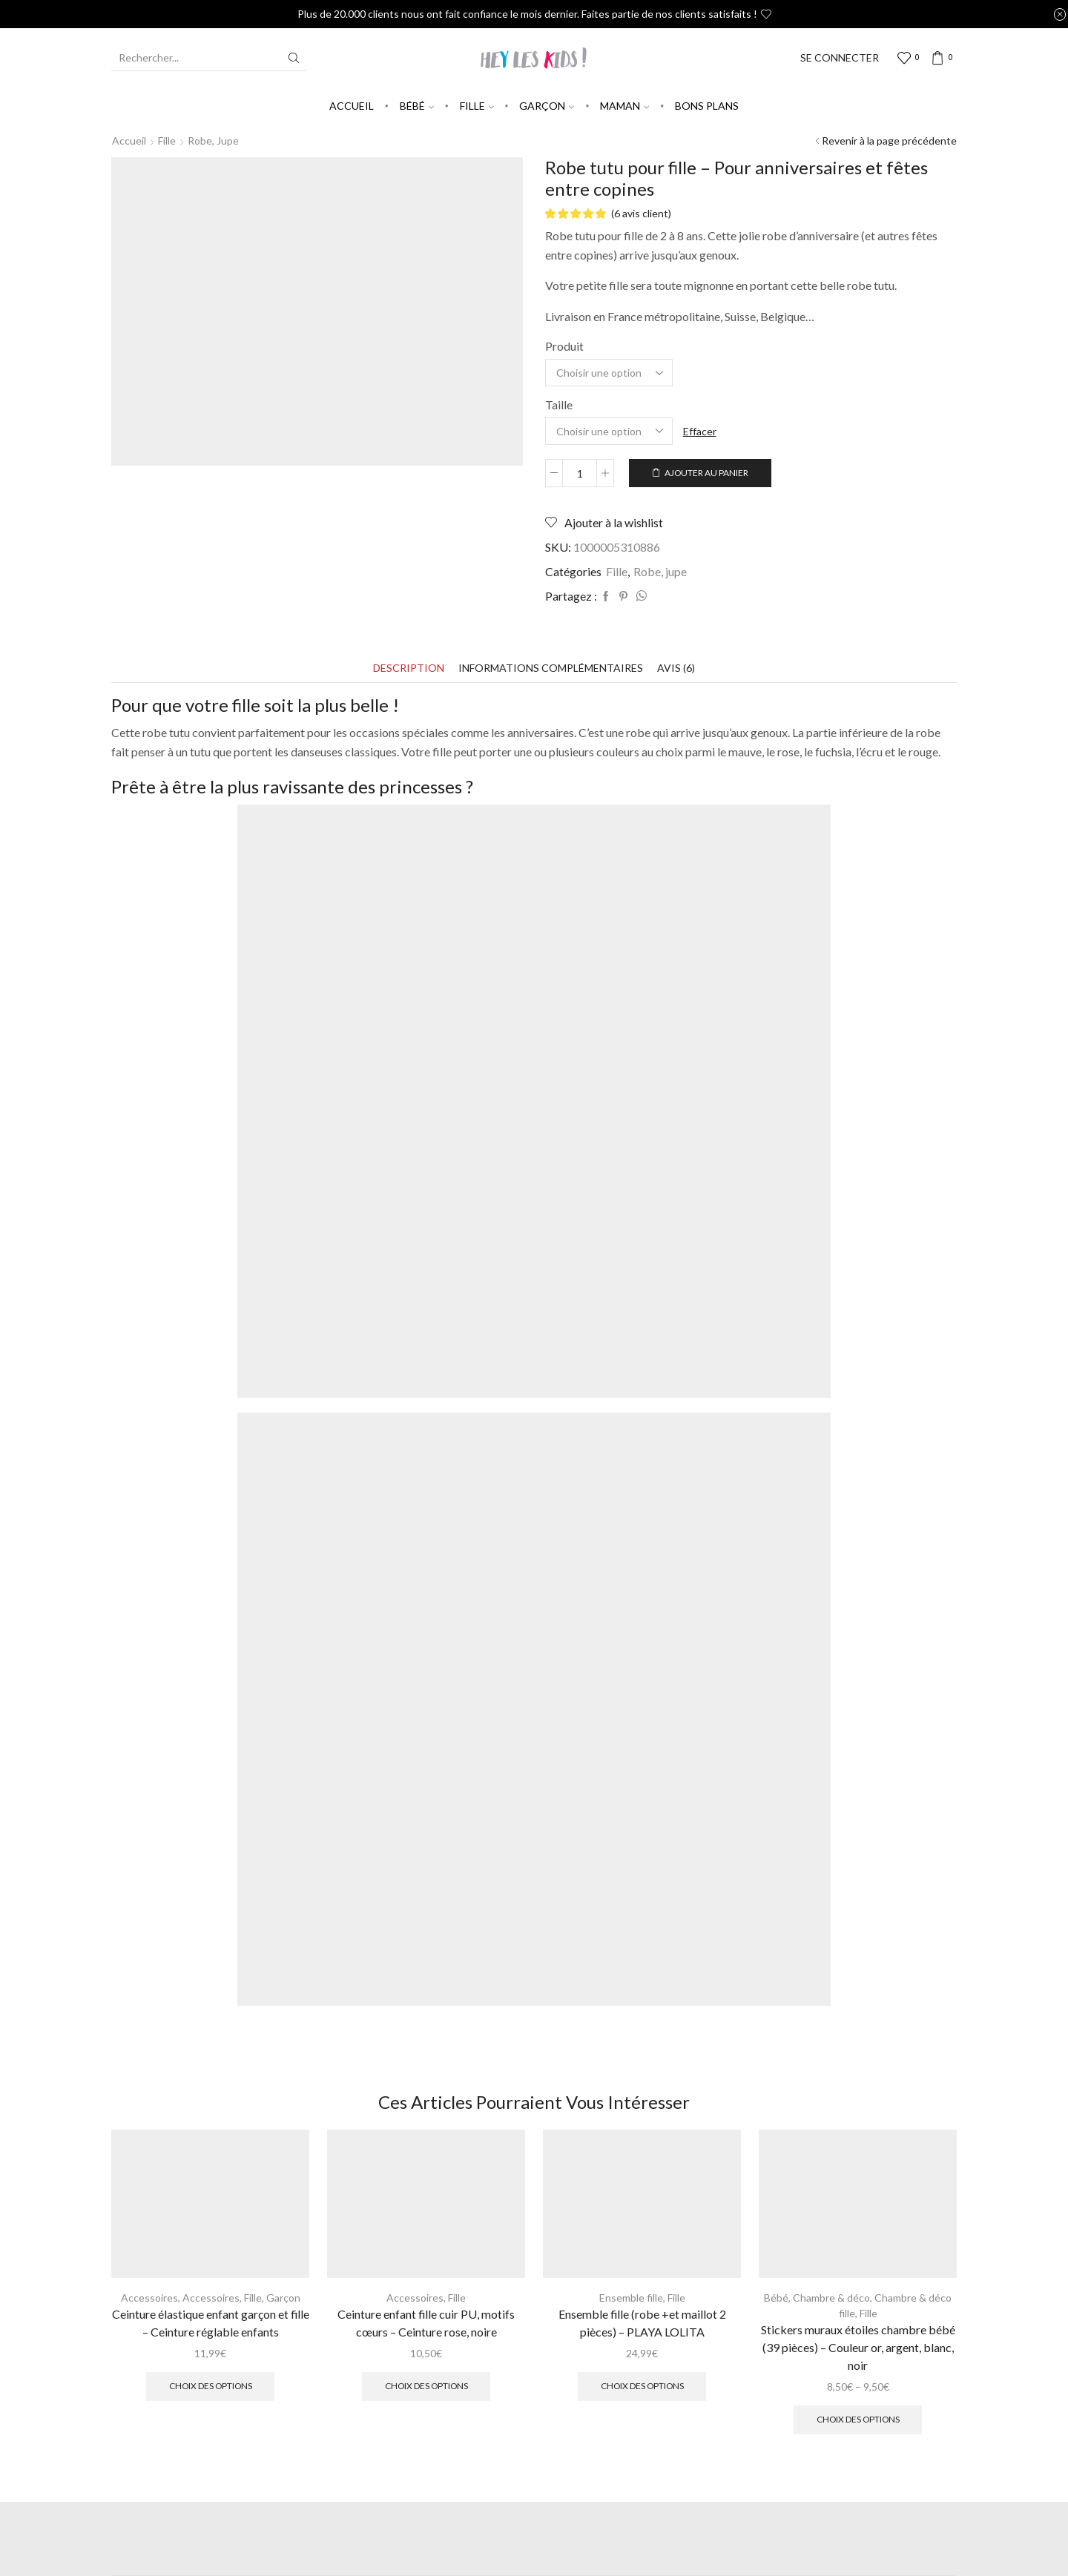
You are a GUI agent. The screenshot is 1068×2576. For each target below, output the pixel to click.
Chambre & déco (831, 2297)
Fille (477, 105)
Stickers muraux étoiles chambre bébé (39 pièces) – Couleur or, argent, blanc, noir (858, 2347)
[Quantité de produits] (579, 473)
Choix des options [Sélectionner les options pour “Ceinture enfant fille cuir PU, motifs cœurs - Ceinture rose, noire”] (426, 2385)
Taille (559, 404)
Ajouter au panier (706, 472)
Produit (564, 346)
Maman (624, 105)
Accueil (351, 105)
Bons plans (707, 105)
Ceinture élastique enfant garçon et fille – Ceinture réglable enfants (210, 2323)
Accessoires (149, 2297)
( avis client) (641, 213)
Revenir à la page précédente (889, 140)
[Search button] (293, 57)
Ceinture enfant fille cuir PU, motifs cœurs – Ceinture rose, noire (426, 2323)
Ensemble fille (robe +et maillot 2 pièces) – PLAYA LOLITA (642, 2323)
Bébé (417, 105)
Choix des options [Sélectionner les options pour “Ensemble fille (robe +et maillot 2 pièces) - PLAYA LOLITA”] (642, 2385)
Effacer (699, 431)
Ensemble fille (631, 2297)
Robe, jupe (213, 140)
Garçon (546, 105)
